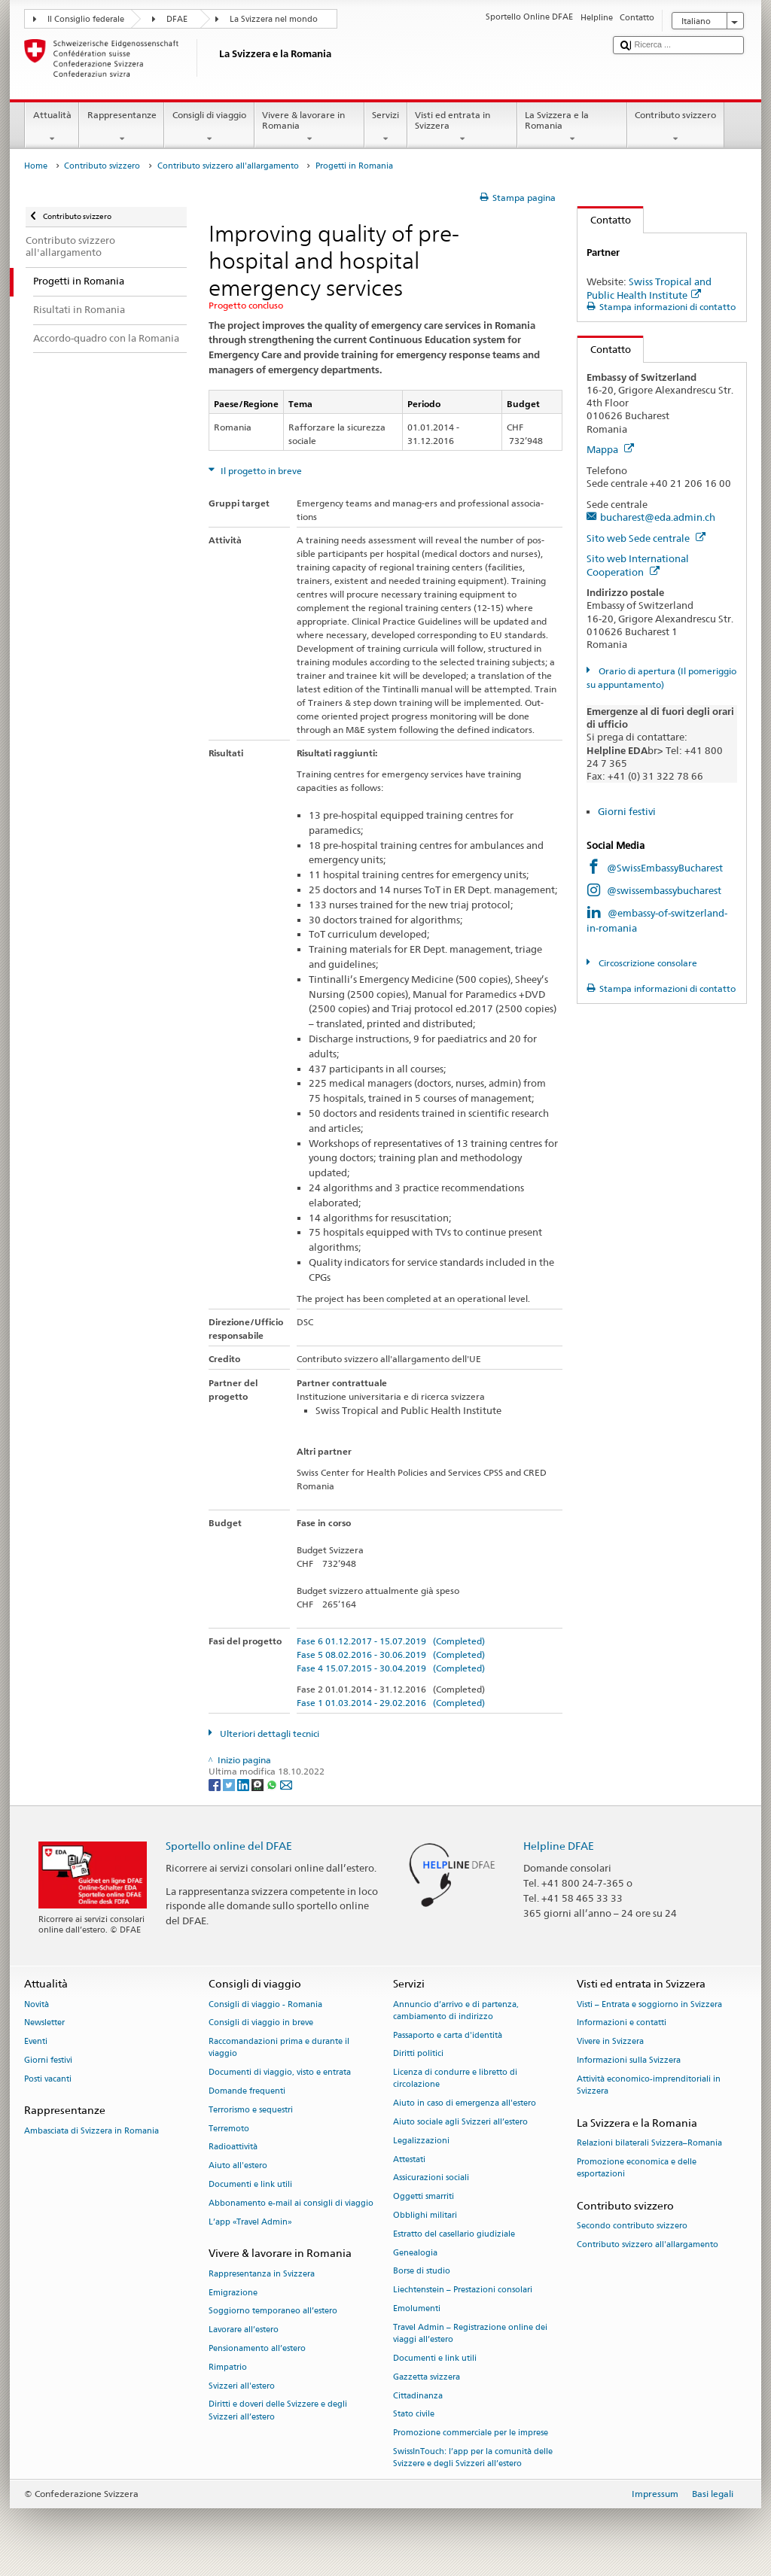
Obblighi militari (425, 2215)
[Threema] (258, 1784)
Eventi (35, 2042)
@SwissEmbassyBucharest (665, 868)
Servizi (386, 127)
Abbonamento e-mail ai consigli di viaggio (291, 2203)
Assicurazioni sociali (431, 2178)
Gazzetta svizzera (426, 2377)
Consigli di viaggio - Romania (265, 2004)
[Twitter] (230, 1784)
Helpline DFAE (558, 1845)
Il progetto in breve (260, 470)
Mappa (610, 449)
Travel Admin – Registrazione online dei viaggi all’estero (470, 2333)
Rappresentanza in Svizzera (262, 2274)
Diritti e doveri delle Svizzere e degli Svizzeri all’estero (278, 2411)
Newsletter (44, 2023)
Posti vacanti (48, 2079)
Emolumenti (416, 2308)
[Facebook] (216, 1784)
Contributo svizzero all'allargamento (228, 166)
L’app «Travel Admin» (250, 2222)
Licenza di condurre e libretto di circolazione (455, 2079)
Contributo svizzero (676, 127)
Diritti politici (418, 2054)
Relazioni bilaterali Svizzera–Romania (649, 2143)
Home (35, 166)
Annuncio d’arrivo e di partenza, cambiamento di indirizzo (456, 2010)
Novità (36, 2004)
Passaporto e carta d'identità (447, 2035)
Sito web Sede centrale (646, 538)
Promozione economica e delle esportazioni (636, 2168)
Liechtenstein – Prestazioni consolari (462, 2290)
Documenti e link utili (250, 2184)
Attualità (52, 127)
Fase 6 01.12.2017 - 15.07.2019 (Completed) (391, 1641)
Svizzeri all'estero (242, 2386)
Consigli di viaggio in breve (261, 2023)
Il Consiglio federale (85, 19)
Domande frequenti (247, 2091)
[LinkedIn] (244, 1784)
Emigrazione (233, 2293)
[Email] (286, 1784)
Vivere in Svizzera (610, 2042)
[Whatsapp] (273, 1784)
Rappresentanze (121, 127)
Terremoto (229, 2128)
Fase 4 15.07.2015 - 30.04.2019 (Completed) (391, 1668)
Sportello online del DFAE (229, 1845)
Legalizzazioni (421, 2141)
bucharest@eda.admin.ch (657, 517)
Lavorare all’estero (244, 2330)
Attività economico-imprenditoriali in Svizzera (649, 2085)
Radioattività (233, 2147)
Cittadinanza (418, 2396)
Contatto (604, 220)
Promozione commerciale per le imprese (470, 2433)
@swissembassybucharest (664, 890)
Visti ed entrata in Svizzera (462, 127)
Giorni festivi (627, 811)
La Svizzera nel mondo (274, 19)
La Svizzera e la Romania (572, 127)
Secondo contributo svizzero (632, 2226)
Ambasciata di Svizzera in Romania (91, 2131)
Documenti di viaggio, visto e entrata (280, 2073)
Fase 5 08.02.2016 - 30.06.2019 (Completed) (391, 1654)
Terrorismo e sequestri (251, 2110)
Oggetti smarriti (423, 2197)
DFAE (176, 19)
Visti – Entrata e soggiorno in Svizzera (649, 2004)
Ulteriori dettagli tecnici (268, 1733)
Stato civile (413, 2414)
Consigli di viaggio (209, 127)
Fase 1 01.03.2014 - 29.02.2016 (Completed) (391, 1703)
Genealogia (415, 2253)
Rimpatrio (228, 2367)
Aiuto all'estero (238, 2166)
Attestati (409, 2159)
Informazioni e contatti (621, 2023)
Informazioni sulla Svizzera (629, 2060)
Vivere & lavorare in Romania (309, 127)
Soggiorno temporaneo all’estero (273, 2311)
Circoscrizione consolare (646, 963)
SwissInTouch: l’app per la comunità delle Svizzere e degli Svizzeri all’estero (473, 2457)
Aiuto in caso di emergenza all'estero (464, 2104)
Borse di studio (421, 2271)
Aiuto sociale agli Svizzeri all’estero (460, 2122)
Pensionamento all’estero (257, 2348)
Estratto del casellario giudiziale (454, 2234)
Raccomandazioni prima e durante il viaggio (279, 2048)
